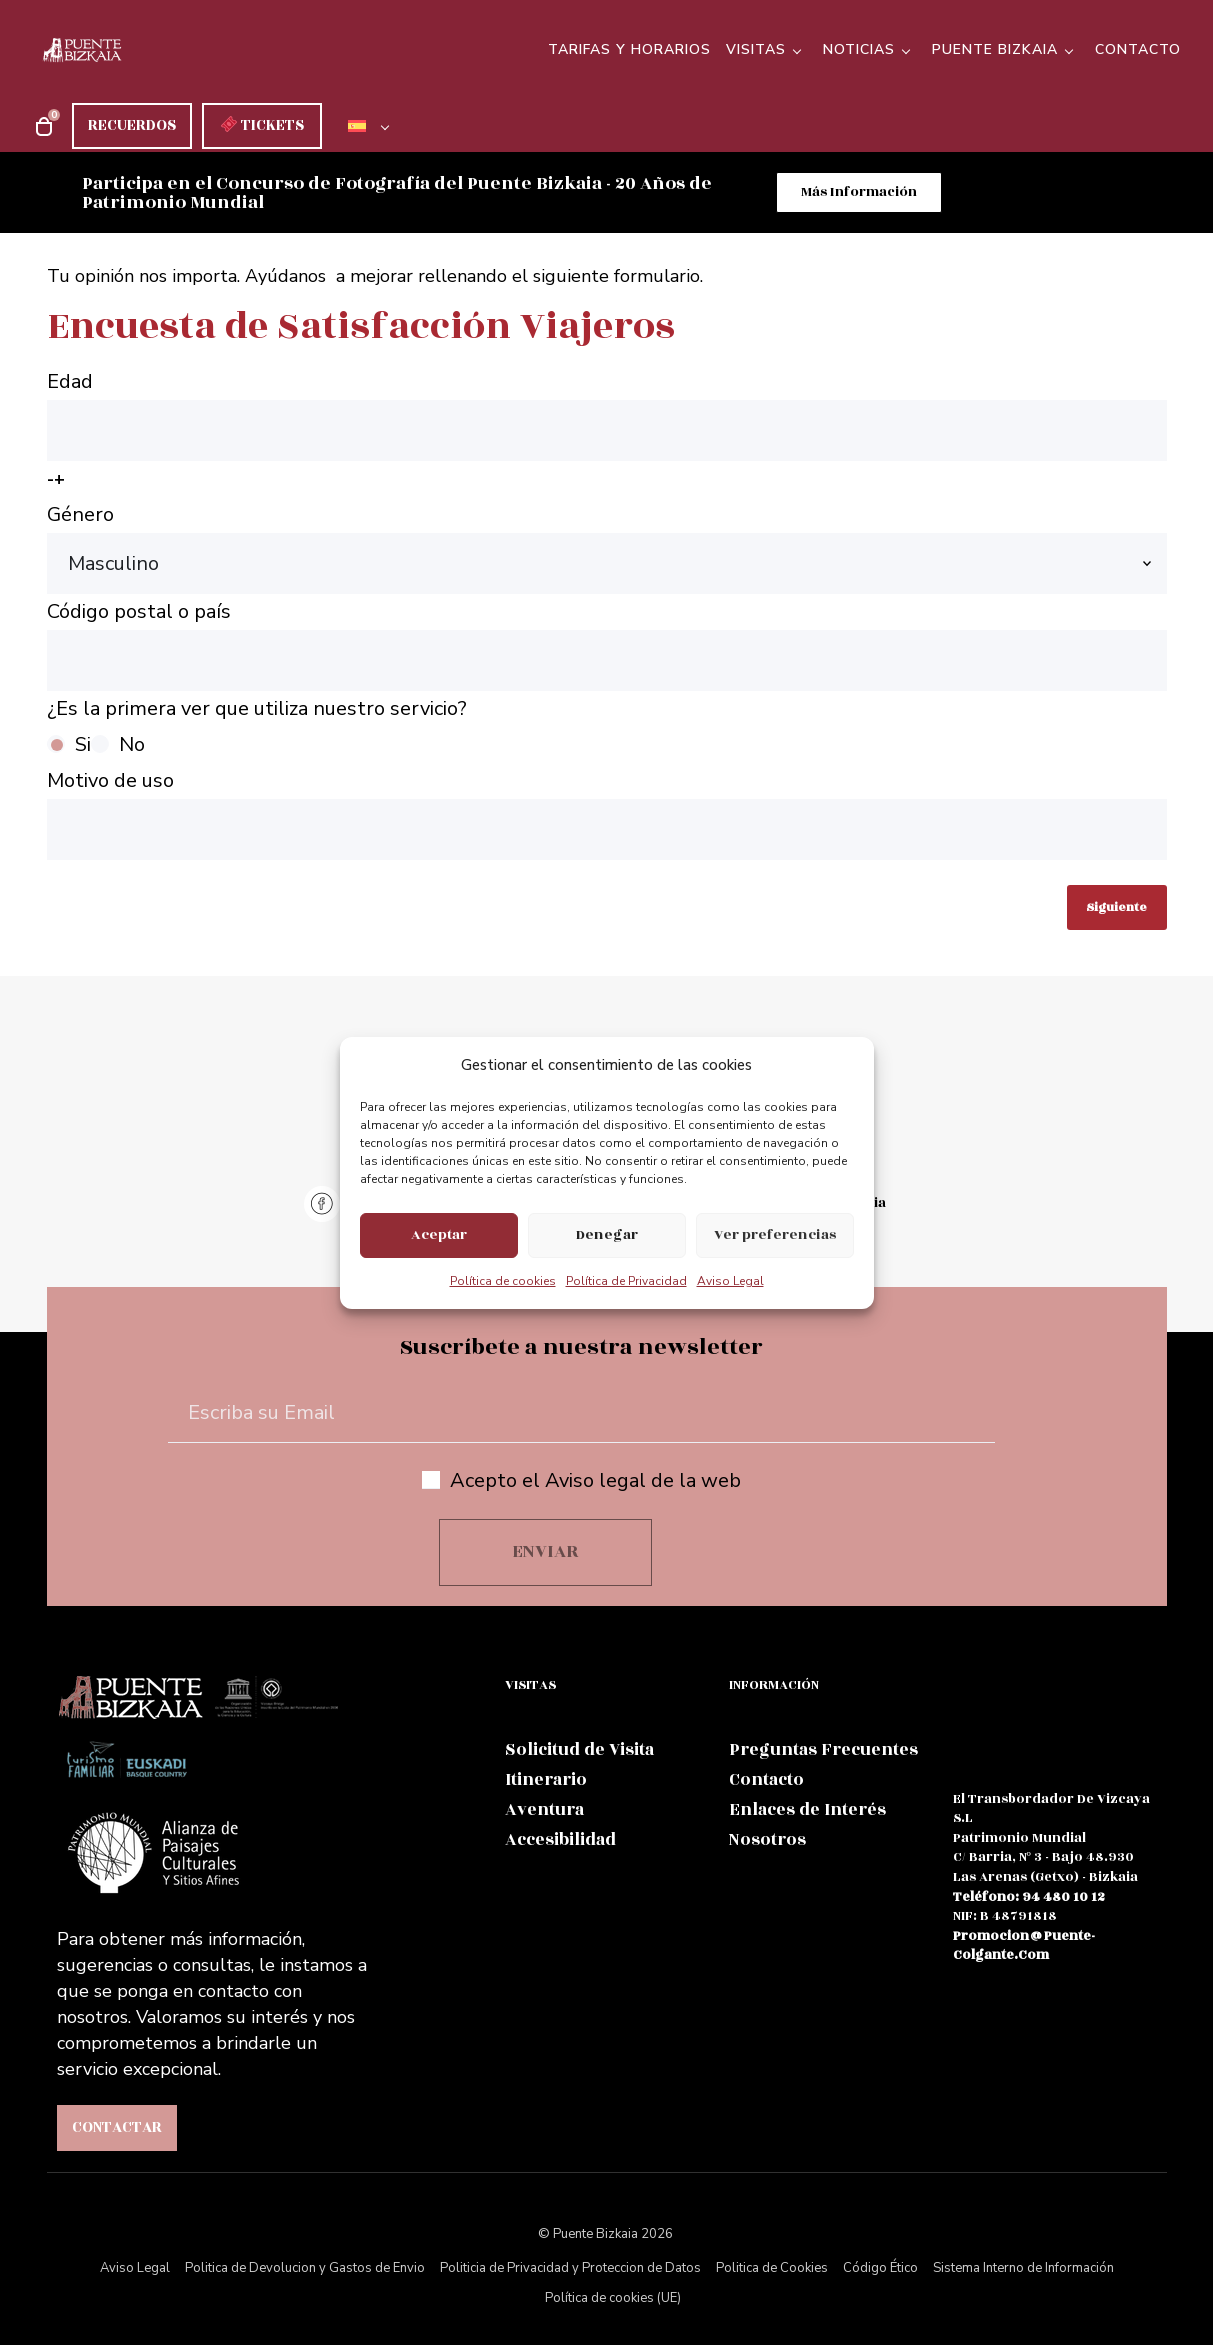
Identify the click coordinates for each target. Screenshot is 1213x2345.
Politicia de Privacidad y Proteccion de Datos (570, 2270)
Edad (607, 433)
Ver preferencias (775, 1234)
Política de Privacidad (626, 1281)
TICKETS (262, 125)
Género (607, 548)
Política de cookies (503, 1281)
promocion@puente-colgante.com (1024, 1947)
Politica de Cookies (772, 2270)
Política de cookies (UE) (613, 2300)
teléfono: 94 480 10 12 (1029, 1898)
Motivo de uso (607, 814)
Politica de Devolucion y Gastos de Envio (305, 2270)
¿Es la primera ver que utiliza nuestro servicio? (607, 730)
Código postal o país (607, 645)
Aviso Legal (730, 1281)
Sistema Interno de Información (1023, 2270)
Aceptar (439, 1234)
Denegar (607, 1234)
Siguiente (1116, 908)
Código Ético (880, 2270)
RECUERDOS (132, 125)
